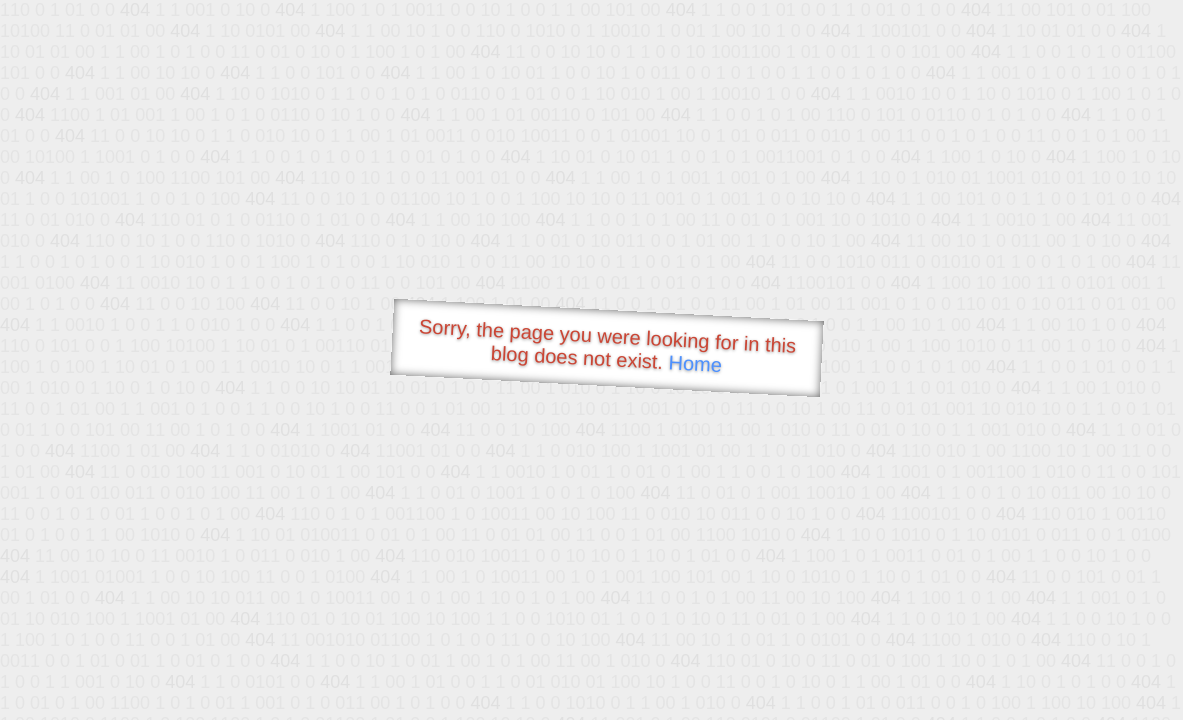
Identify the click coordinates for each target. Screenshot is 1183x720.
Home (695, 363)
